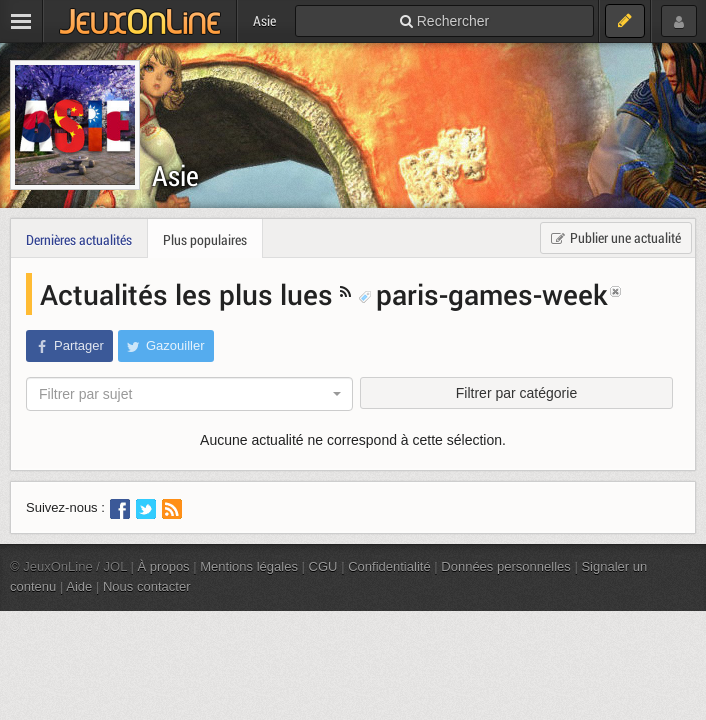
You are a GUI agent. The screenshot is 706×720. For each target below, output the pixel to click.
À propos (164, 566)
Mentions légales (249, 566)
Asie (175, 175)
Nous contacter (147, 586)
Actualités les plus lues (190, 294)
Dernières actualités (79, 239)
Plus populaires (205, 239)
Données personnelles (506, 566)
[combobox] (189, 394)
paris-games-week (483, 294)
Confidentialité (389, 566)
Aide (79, 586)
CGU (323, 566)
